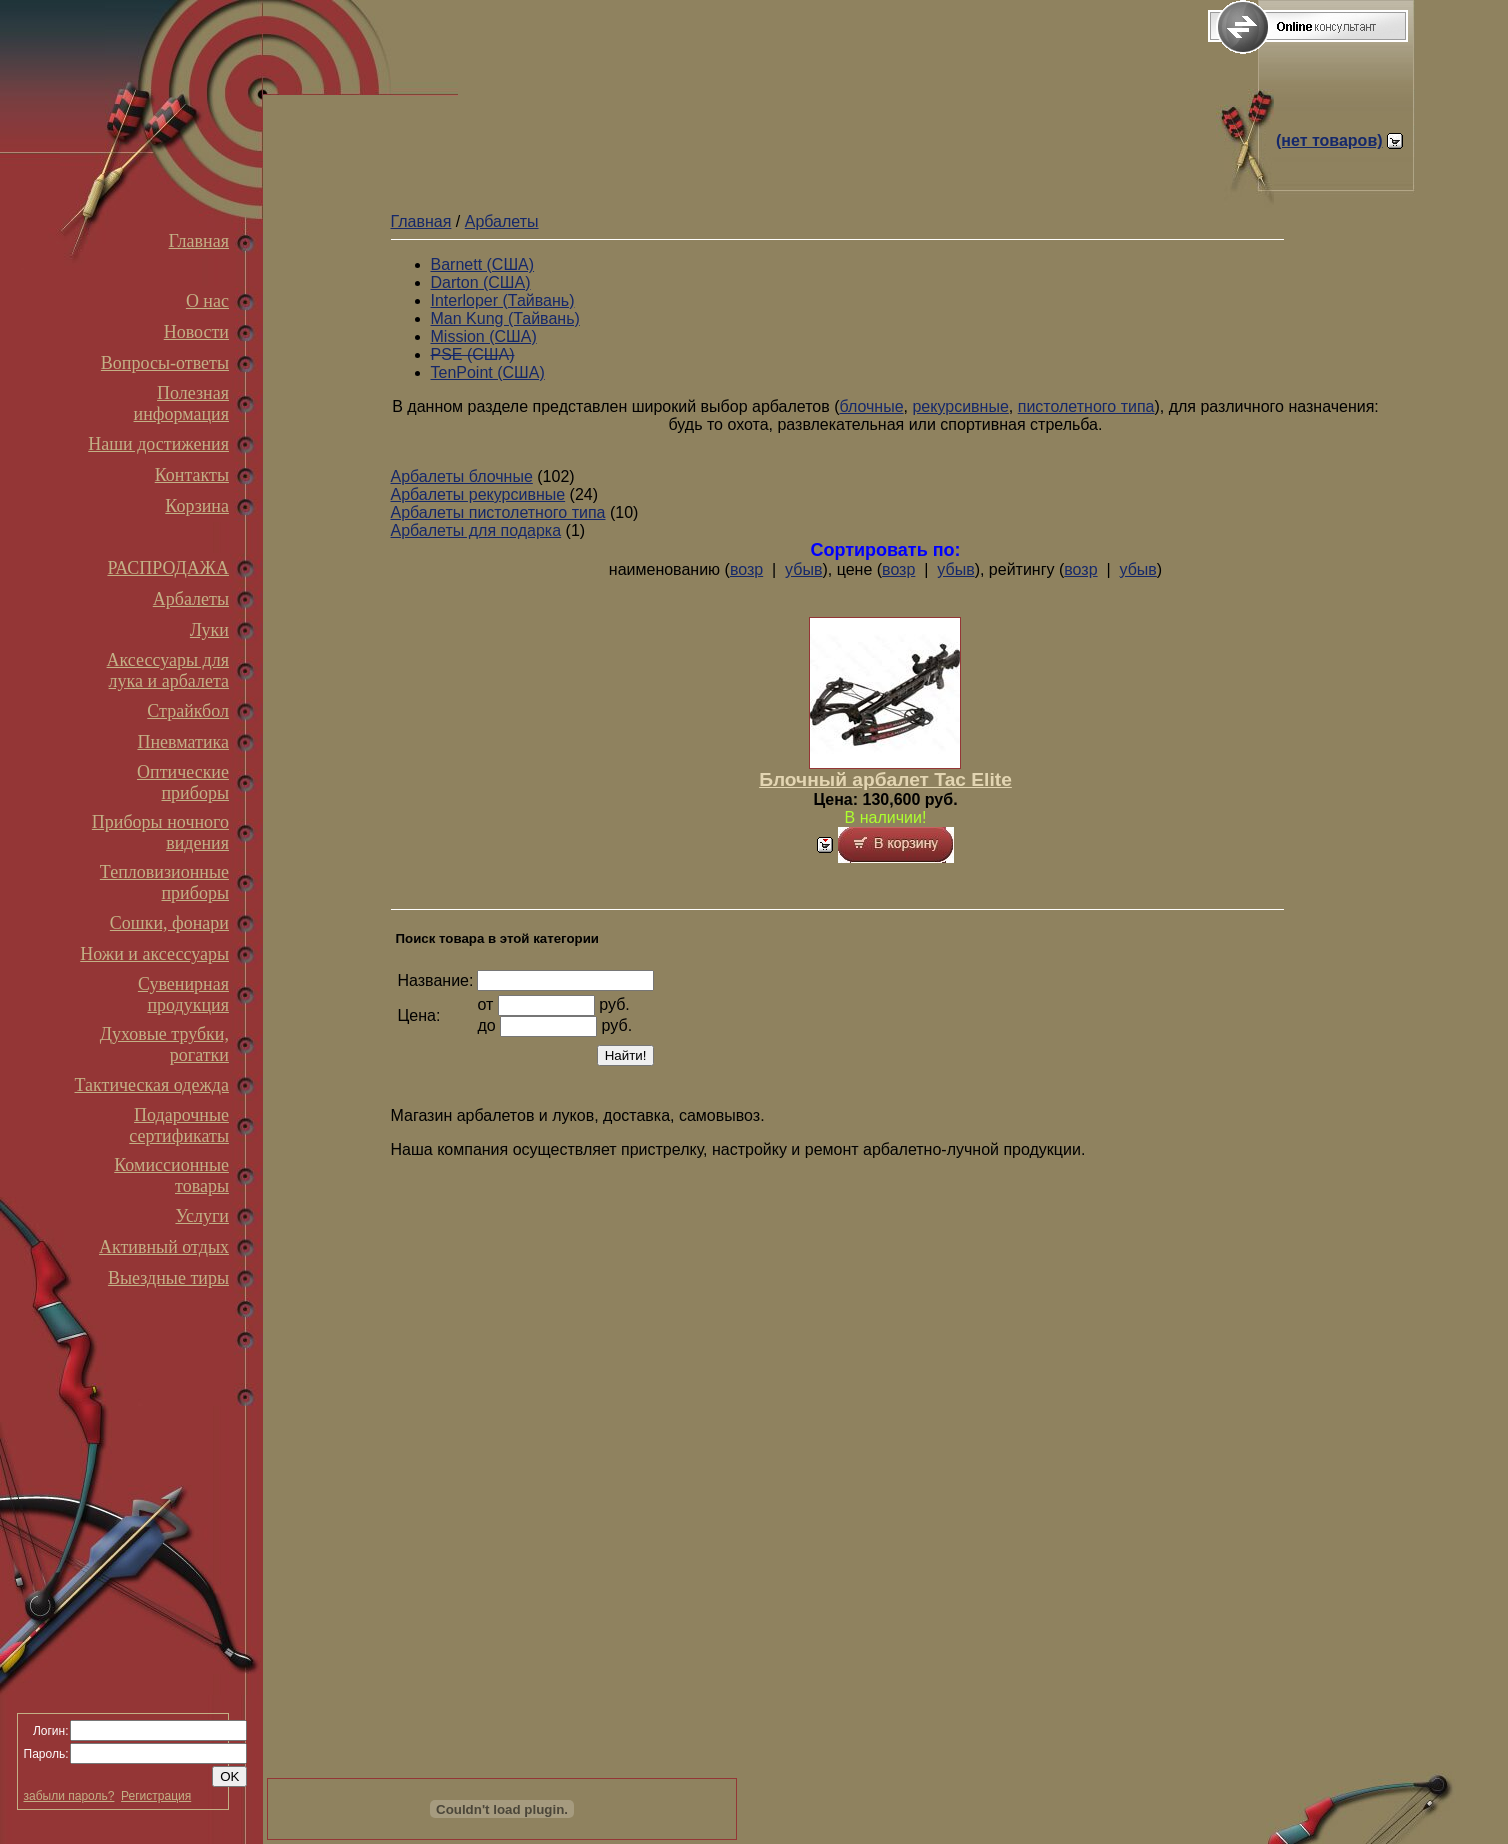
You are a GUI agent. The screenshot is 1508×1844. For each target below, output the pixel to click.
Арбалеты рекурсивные (478, 494)
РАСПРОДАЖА (168, 568)
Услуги (202, 1216)
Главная (199, 241)
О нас (207, 301)
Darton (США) (481, 282)
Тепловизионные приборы (164, 882)
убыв (803, 569)
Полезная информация (181, 403)
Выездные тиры (168, 1278)
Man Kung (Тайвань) (505, 318)
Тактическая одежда (152, 1085)
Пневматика (183, 742)
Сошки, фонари (169, 923)
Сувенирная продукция (183, 994)
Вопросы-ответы (165, 363)
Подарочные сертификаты (179, 1125)
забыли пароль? (69, 1796)
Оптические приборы (183, 782)
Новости (196, 332)
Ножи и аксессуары (154, 954)
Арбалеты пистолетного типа (498, 512)
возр (746, 569)
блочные (872, 406)
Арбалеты (191, 599)
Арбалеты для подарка (476, 530)
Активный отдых (164, 1247)
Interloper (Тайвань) (503, 300)
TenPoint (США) (488, 372)
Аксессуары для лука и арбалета (168, 670)
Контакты (192, 475)
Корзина (197, 506)
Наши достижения (158, 444)
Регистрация (156, 1796)
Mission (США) (484, 336)
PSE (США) (473, 354)
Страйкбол (188, 711)
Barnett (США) (483, 264)
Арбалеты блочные (462, 476)
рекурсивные (960, 406)
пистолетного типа (1086, 406)
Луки (209, 630)
